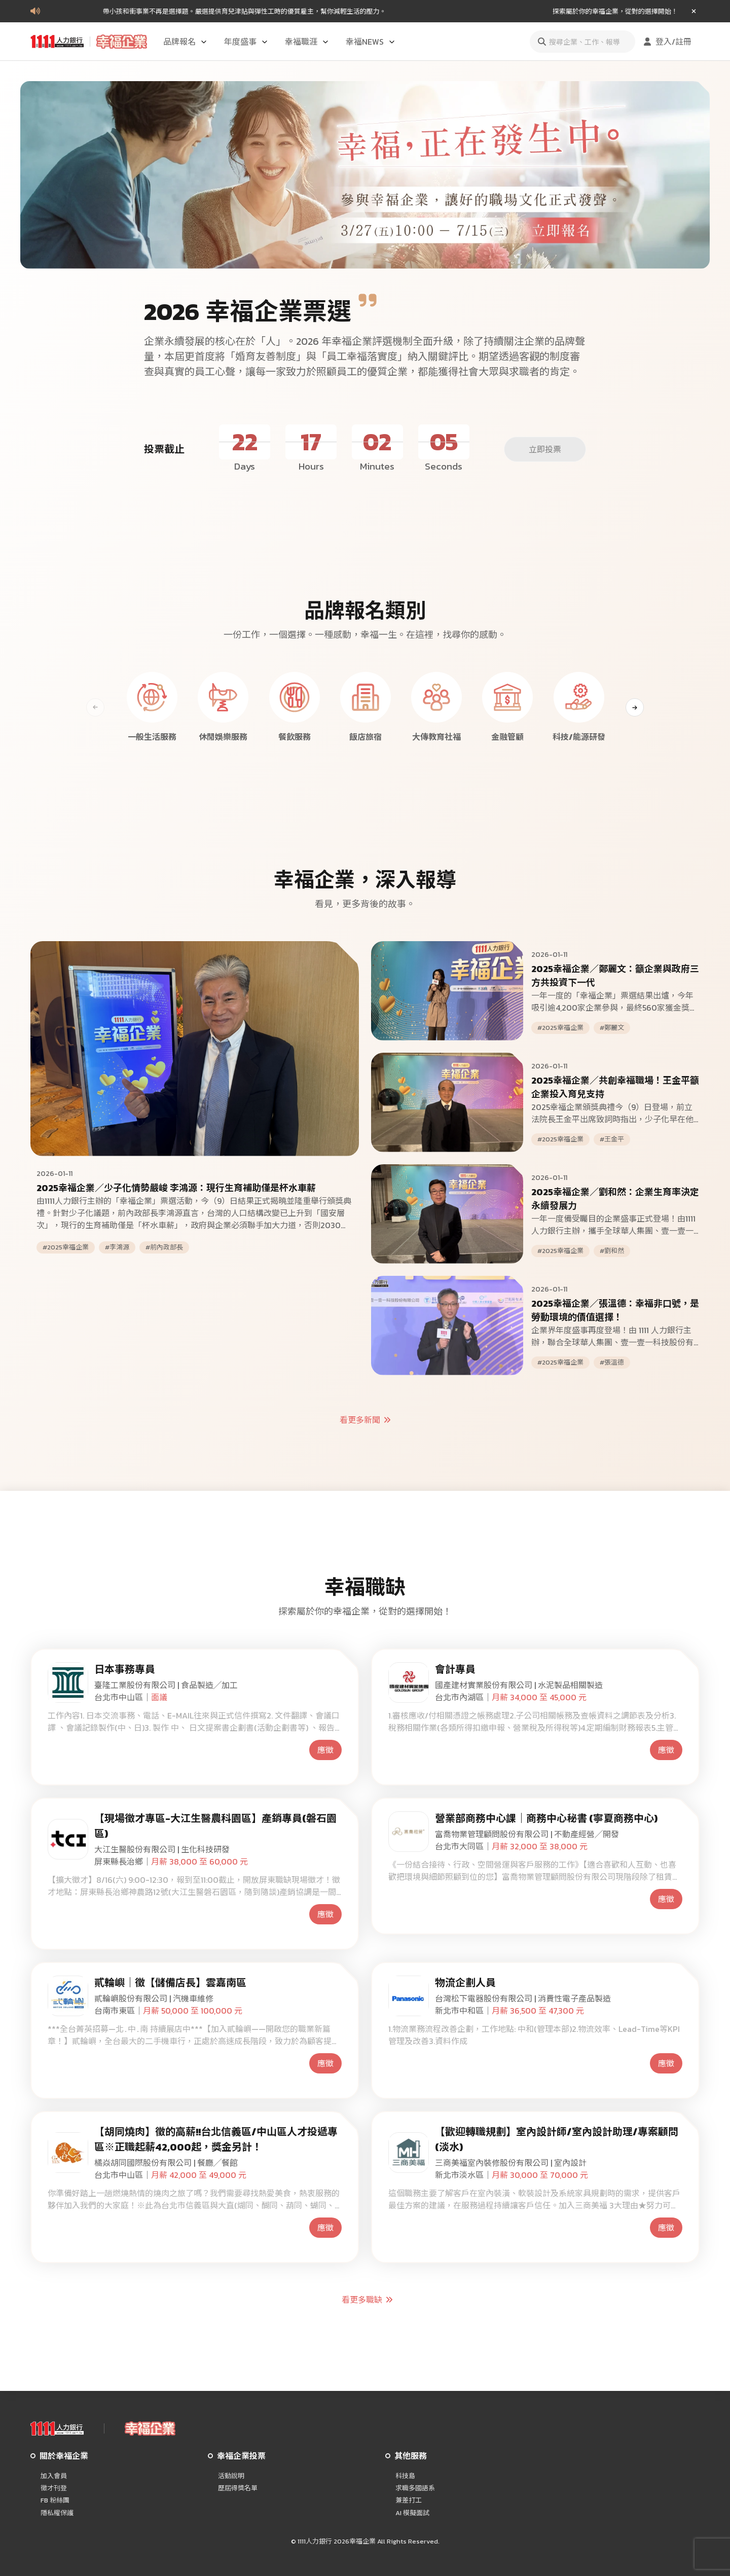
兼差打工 (408, 2500)
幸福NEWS (371, 41)
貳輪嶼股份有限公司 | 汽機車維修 (153, 1998)
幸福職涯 (307, 41)
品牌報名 (185, 41)
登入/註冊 (666, 41)
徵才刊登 (54, 2488)
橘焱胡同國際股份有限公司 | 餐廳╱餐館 (166, 2163)
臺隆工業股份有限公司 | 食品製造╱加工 (166, 1685)
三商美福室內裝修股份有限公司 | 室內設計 (511, 2163)
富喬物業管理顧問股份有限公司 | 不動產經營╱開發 (527, 1834)
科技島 (405, 2476)
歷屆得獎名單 (238, 2488)
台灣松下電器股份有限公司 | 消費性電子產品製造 (523, 1998)
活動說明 (231, 2476)
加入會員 (54, 2476)
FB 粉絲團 (55, 2500)
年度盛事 (246, 41)
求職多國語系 (415, 2488)
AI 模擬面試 (412, 2513)
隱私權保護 (57, 2513)
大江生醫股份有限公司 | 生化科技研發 (162, 1849)
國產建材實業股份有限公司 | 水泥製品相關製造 (519, 1685)
